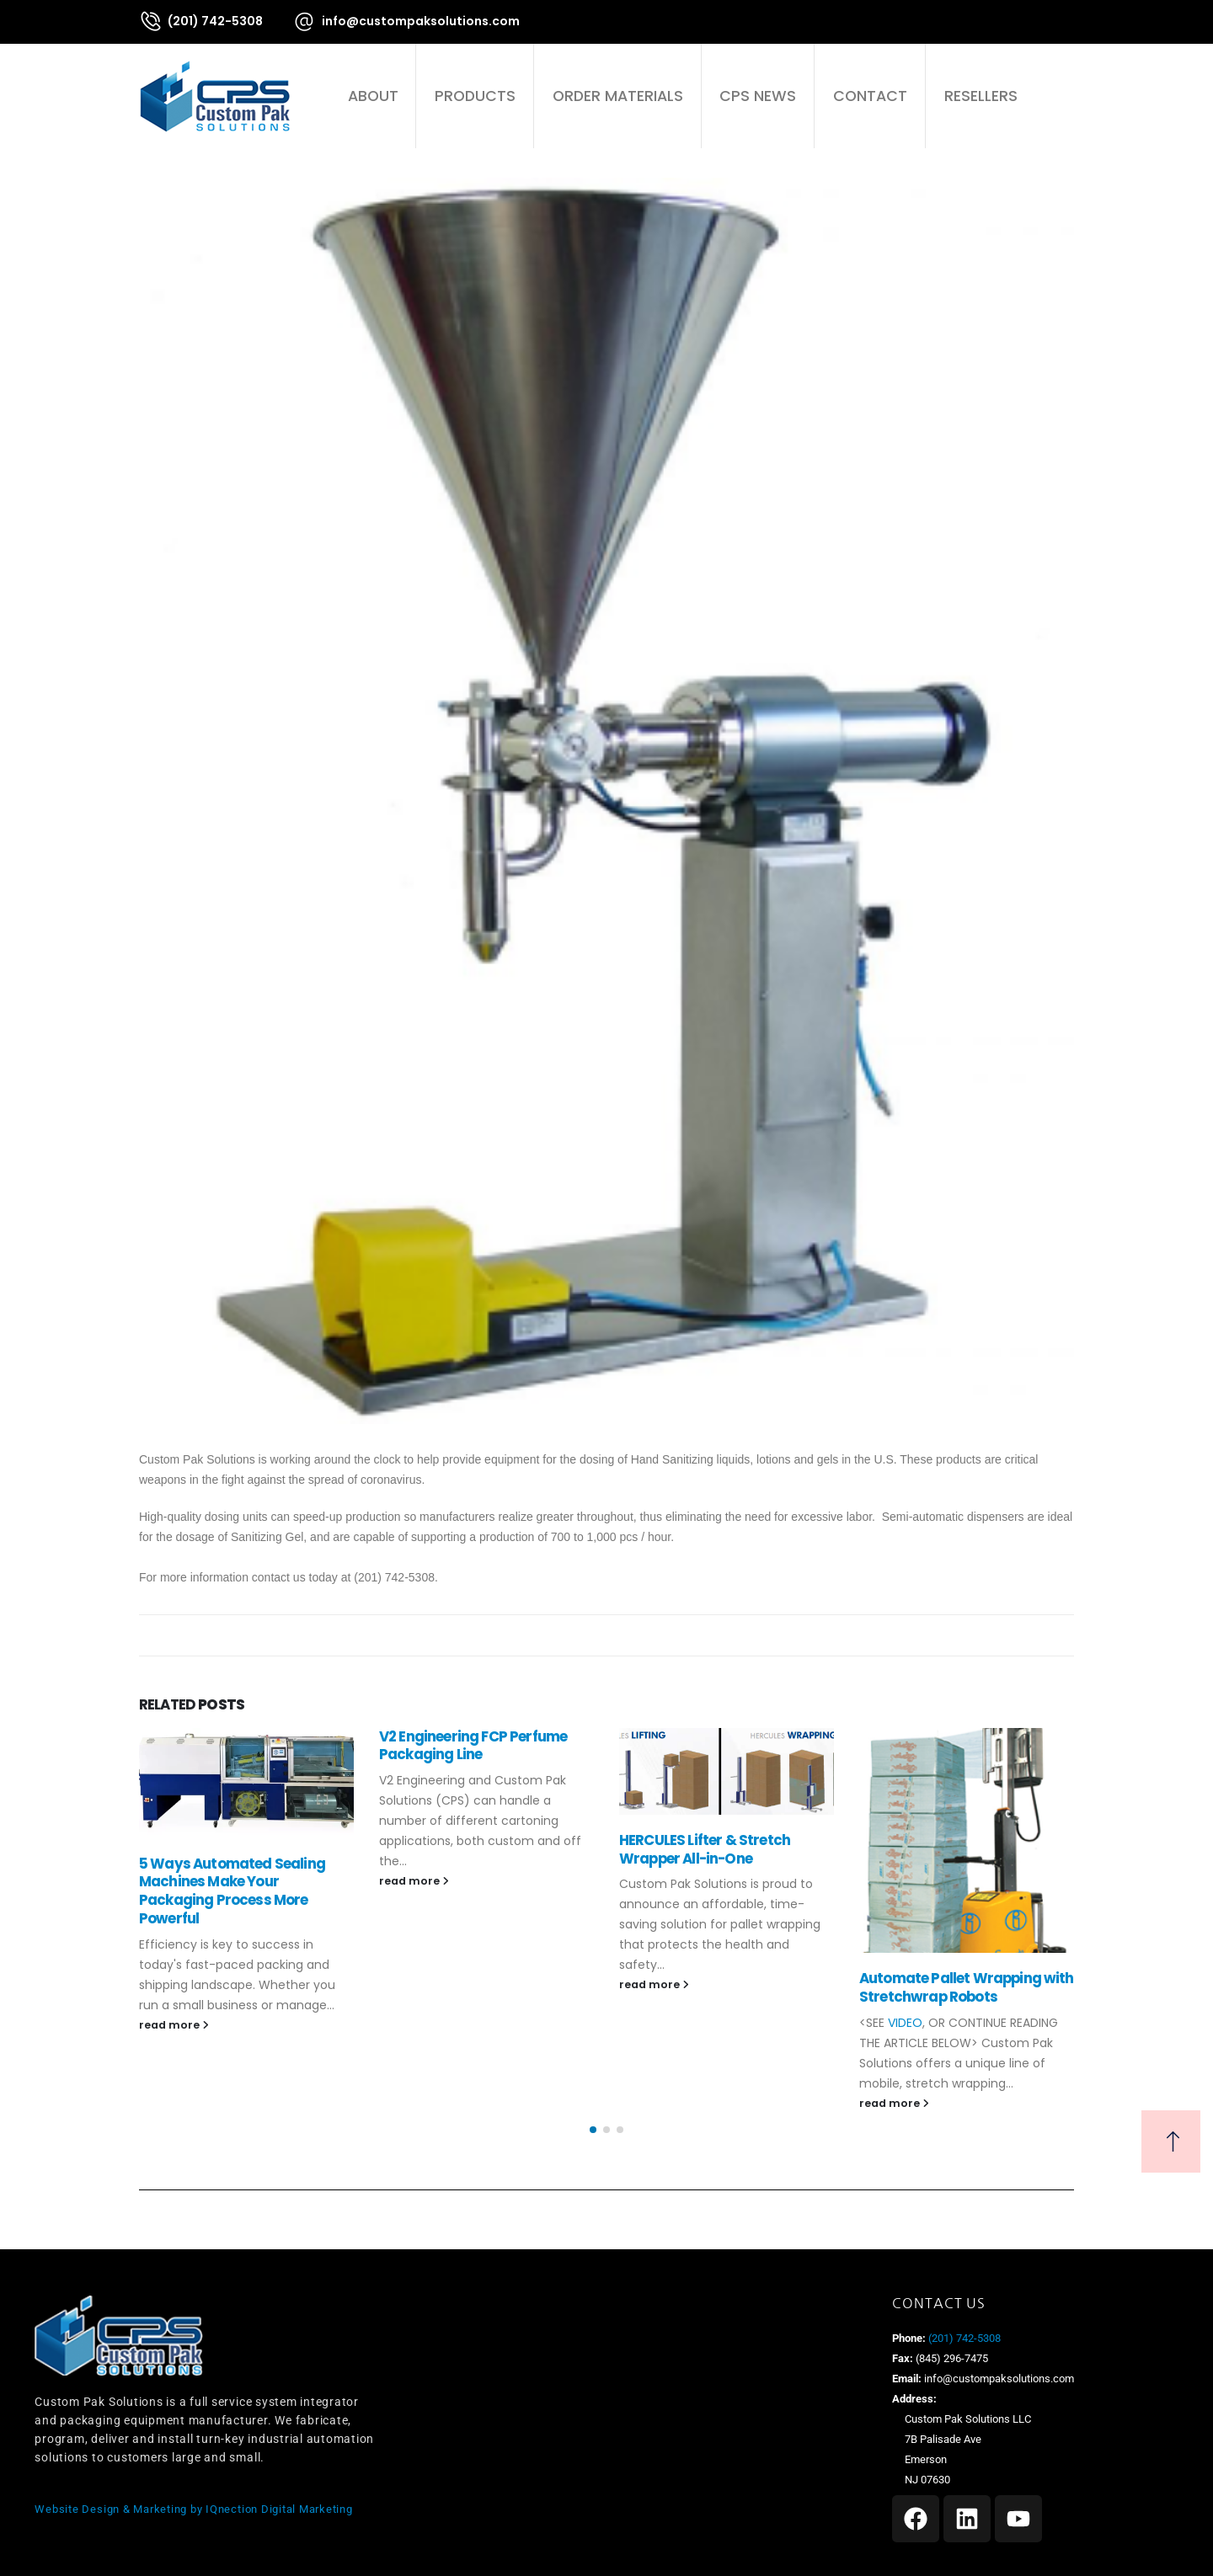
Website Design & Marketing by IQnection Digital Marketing (193, 2509)
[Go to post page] (246, 1783)
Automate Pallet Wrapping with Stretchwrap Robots (966, 1987)
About (373, 96)
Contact (870, 96)
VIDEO (905, 2022)
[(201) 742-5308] (201, 20)
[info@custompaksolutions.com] (406, 21)
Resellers (981, 96)
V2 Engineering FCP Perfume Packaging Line (473, 1745)
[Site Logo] (215, 96)
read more (174, 2025)
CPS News (757, 96)
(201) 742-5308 (963, 2338)
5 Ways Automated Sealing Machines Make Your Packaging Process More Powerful (232, 1890)
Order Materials (618, 96)
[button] (1064, 96)
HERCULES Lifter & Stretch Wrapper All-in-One (704, 1849)
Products (475, 96)
